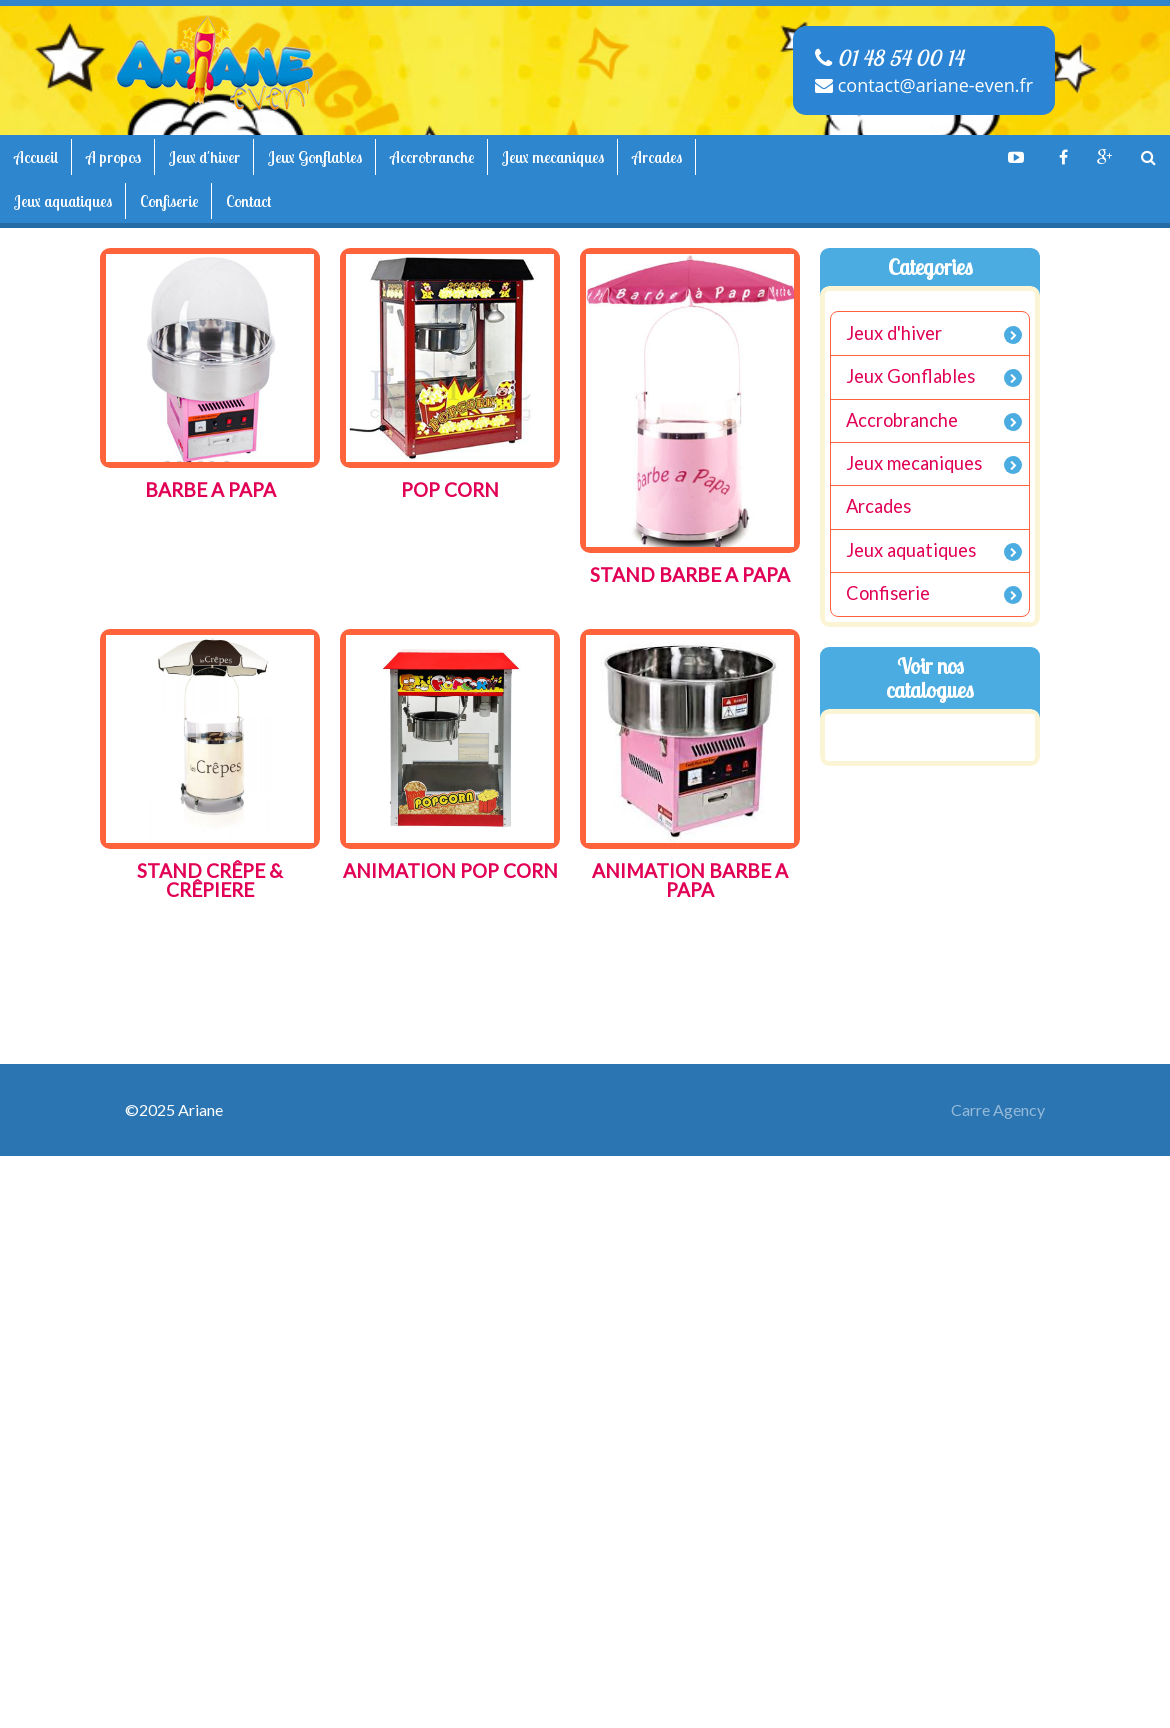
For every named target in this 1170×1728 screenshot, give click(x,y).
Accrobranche (432, 157)
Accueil (36, 157)
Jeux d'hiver (204, 157)
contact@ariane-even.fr (924, 85)
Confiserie (169, 201)
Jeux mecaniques (553, 157)
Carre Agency (998, 1109)
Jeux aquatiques (63, 201)
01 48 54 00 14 (889, 58)
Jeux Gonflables (315, 157)
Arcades (657, 157)
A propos (113, 157)
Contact (248, 201)
